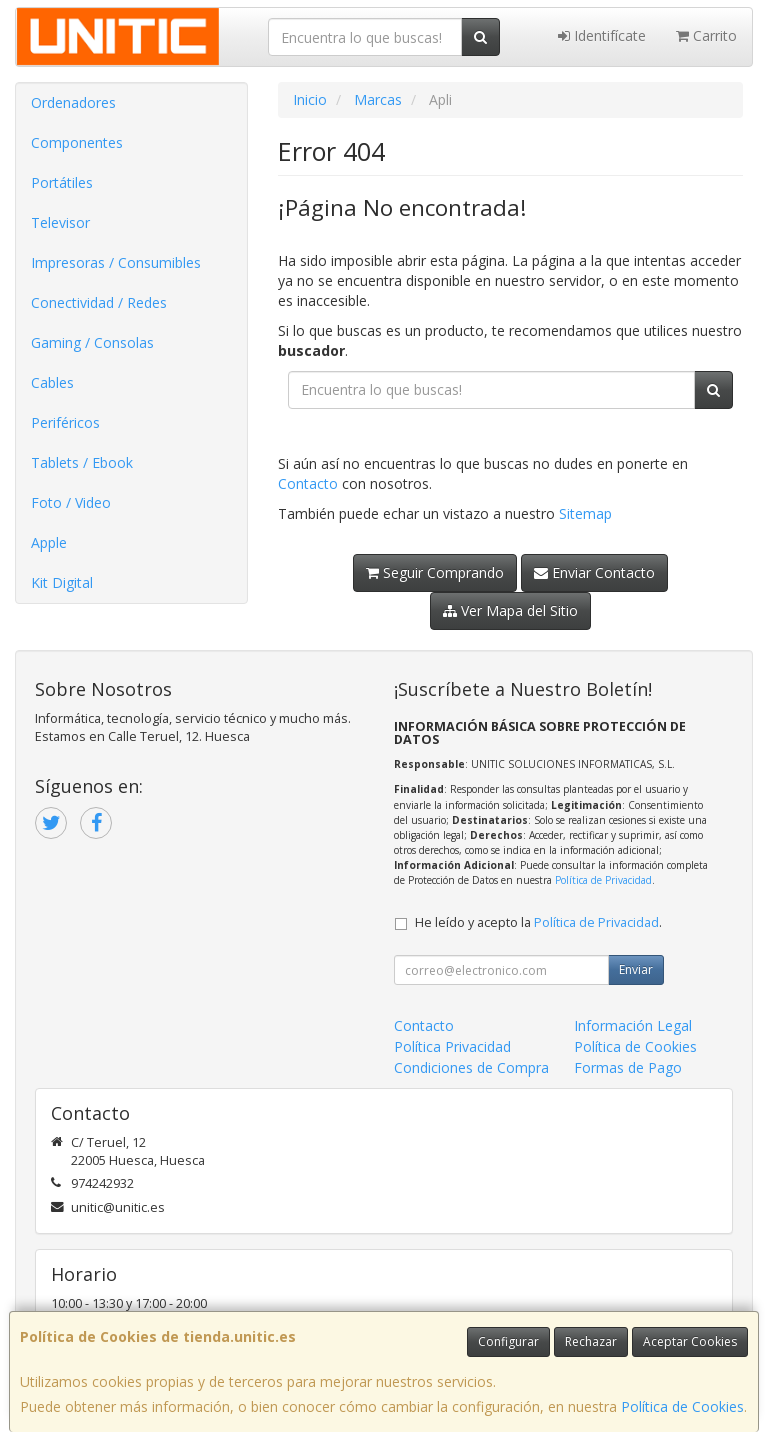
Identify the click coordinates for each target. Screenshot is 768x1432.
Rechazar (591, 1341)
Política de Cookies (682, 1406)
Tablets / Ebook (82, 462)
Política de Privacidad (603, 880)
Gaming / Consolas (92, 342)
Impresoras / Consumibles (116, 262)
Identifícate (602, 35)
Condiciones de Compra (471, 1067)
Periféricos (65, 422)
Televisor (60, 222)
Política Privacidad (452, 1046)
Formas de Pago (628, 1067)
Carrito (706, 35)
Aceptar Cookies (690, 1341)
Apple (49, 542)
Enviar (636, 969)
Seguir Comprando (435, 572)
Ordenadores (73, 102)
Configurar (508, 1341)
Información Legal (633, 1025)
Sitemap (585, 513)
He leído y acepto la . (538, 922)
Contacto (308, 483)
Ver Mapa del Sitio (510, 610)
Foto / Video (71, 502)
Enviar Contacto (594, 572)
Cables (52, 382)
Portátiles (62, 182)
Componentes (77, 142)
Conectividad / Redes (99, 302)
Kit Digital (62, 582)
